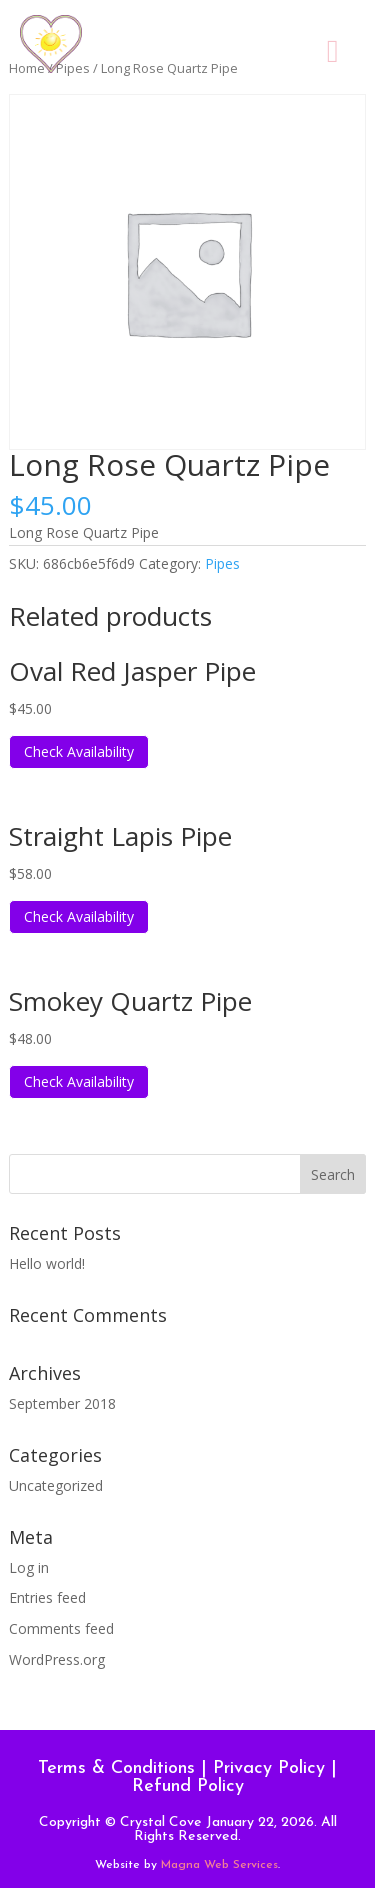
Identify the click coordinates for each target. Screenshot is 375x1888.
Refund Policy (188, 1786)
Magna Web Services (219, 1865)
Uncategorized (56, 1485)
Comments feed (61, 1628)
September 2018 (62, 1403)
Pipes (222, 563)
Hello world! (47, 1263)
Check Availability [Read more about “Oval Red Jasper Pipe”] (79, 751)
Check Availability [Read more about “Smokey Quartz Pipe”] (79, 1081)
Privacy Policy (269, 1768)
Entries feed (47, 1597)
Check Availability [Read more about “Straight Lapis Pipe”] (79, 916)
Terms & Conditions (116, 1768)
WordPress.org (57, 1659)
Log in (29, 1567)
